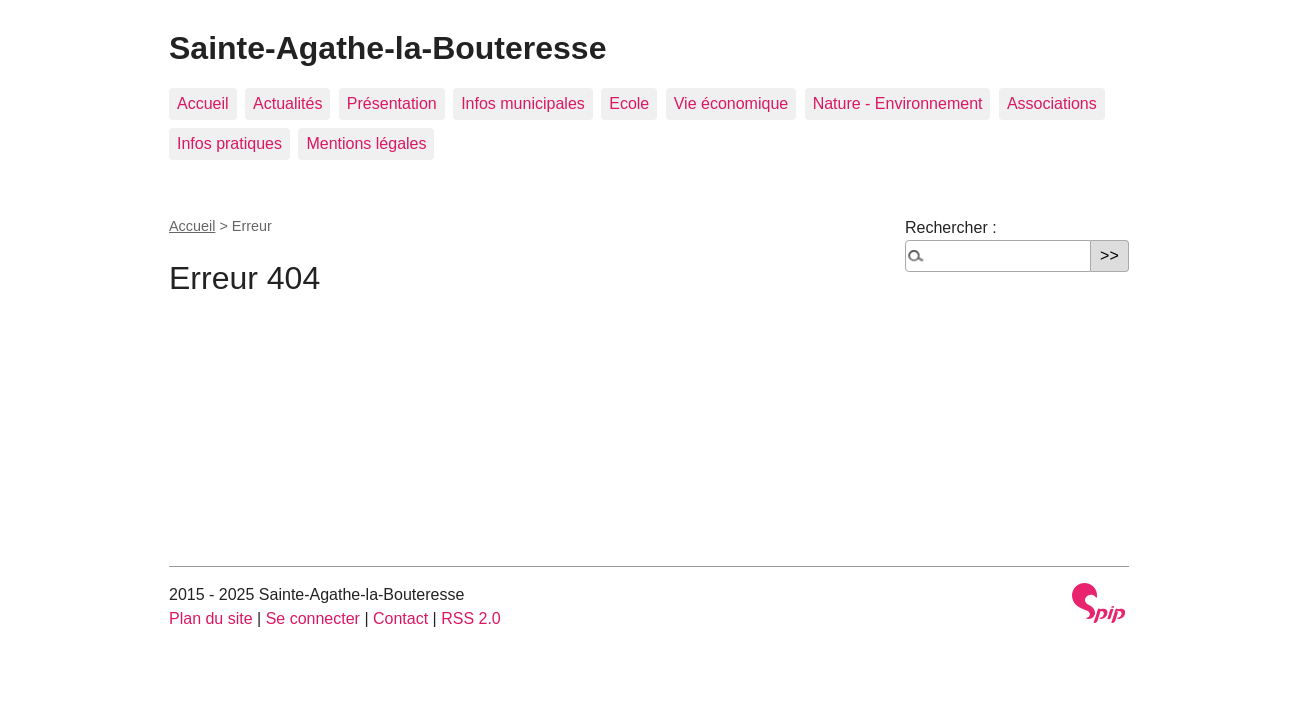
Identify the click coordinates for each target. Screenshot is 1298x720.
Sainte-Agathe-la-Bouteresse (387, 48)
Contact (400, 618)
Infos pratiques (229, 143)
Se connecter (313, 618)
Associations (1052, 103)
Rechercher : (951, 227)
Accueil (203, 103)
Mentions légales (366, 143)
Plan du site (211, 618)
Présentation (392, 103)
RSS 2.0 (471, 618)
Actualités (287, 103)
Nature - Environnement (898, 103)
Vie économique (731, 103)
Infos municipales (523, 103)
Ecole (629, 103)
